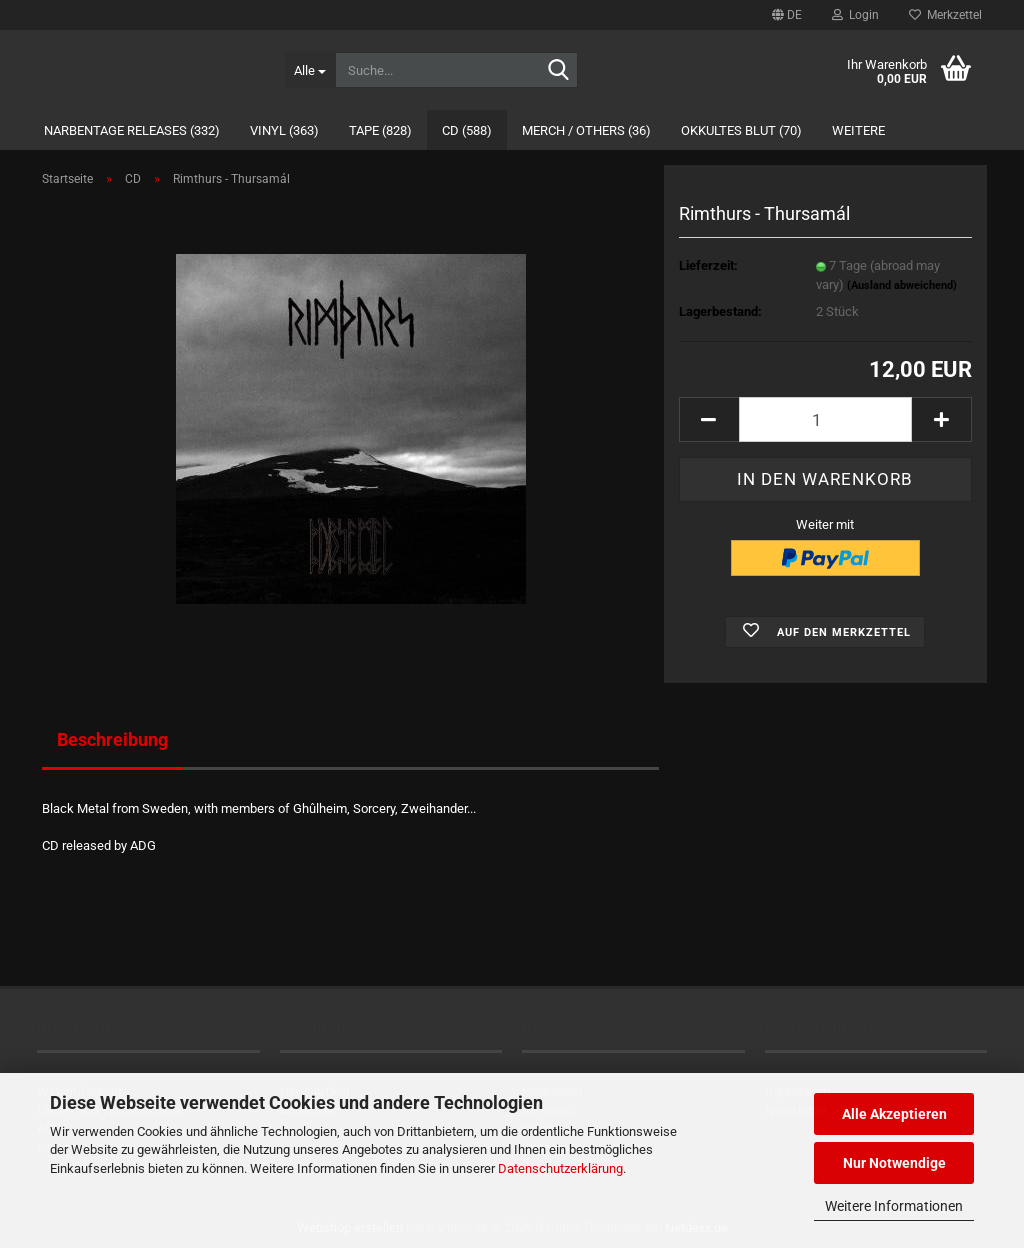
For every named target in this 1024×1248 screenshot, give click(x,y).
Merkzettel (945, 15)
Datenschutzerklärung (560, 1168)
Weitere (858, 130)
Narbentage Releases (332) (132, 130)
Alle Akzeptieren (894, 1114)
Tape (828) (380, 130)
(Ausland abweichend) (902, 285)
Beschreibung (112, 739)
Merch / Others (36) (586, 130)
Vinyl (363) (284, 130)
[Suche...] (310, 70)
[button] (787, 15)
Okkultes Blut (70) (741, 130)
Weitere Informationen (894, 1206)
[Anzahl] (825, 419)
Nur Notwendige (894, 1163)
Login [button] (855, 15)
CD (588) (467, 130)
